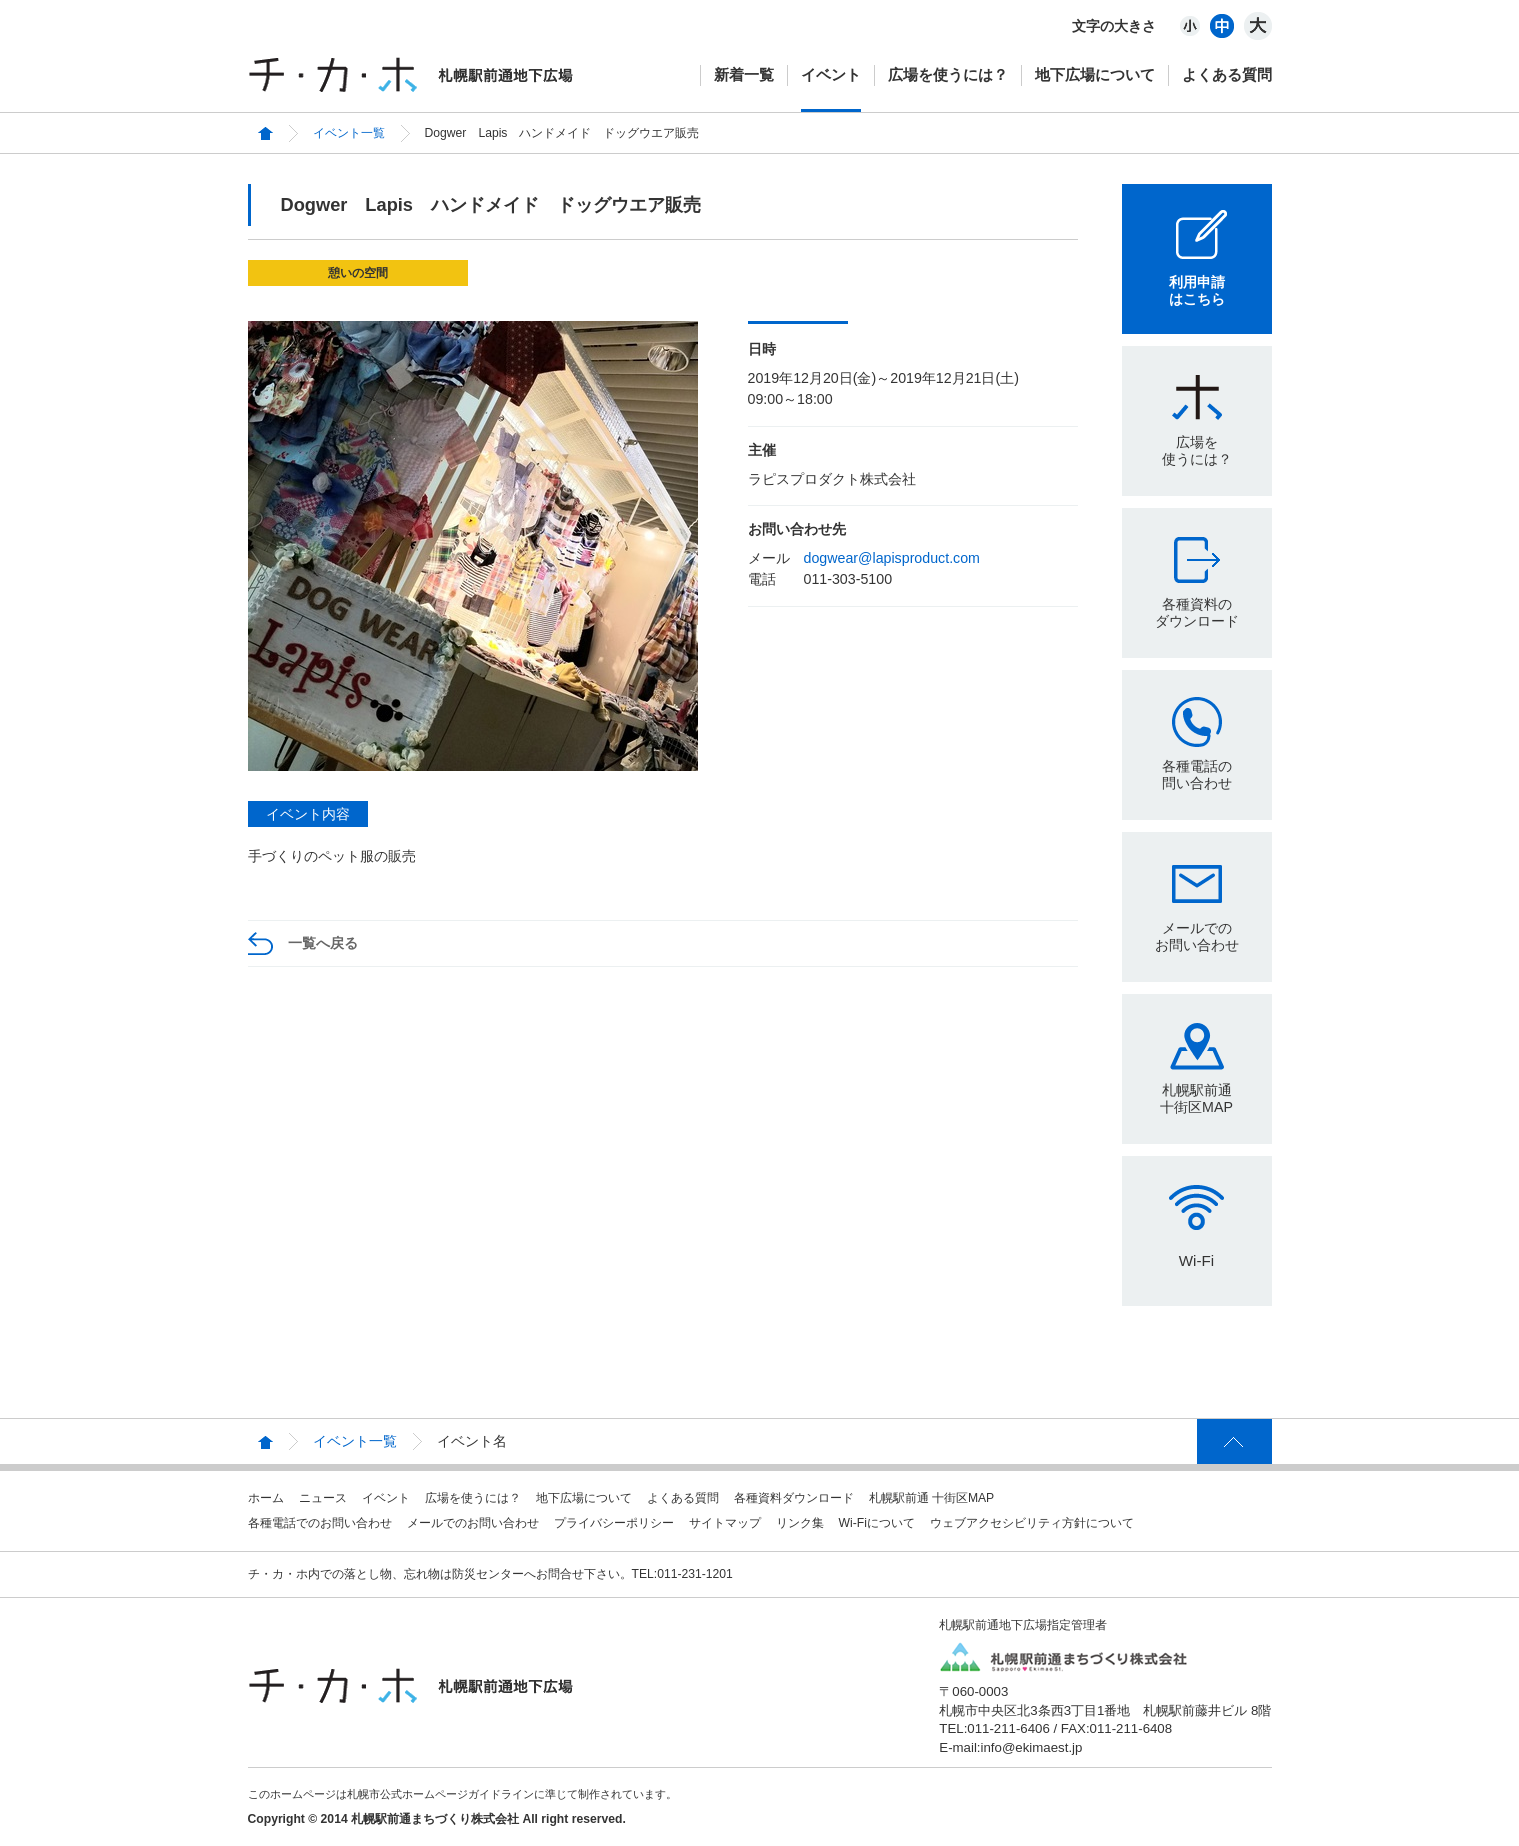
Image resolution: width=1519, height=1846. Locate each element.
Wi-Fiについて (877, 1523)
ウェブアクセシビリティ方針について (1032, 1523)
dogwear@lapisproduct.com (892, 558)
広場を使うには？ (948, 74)
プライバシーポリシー (614, 1523)
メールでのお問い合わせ (1197, 936)
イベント (831, 74)
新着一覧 (744, 74)
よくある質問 (1227, 74)
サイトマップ (725, 1523)
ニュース (323, 1498)
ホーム (266, 1498)
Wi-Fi (1196, 1260)
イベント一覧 (349, 133)
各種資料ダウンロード (794, 1498)
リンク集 (800, 1523)
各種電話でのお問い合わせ (320, 1523)
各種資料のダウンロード (1197, 612)
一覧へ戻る (323, 943)
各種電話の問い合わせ (1197, 774)
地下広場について (1095, 74)
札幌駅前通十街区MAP (1196, 1098)
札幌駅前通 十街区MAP (932, 1498)
